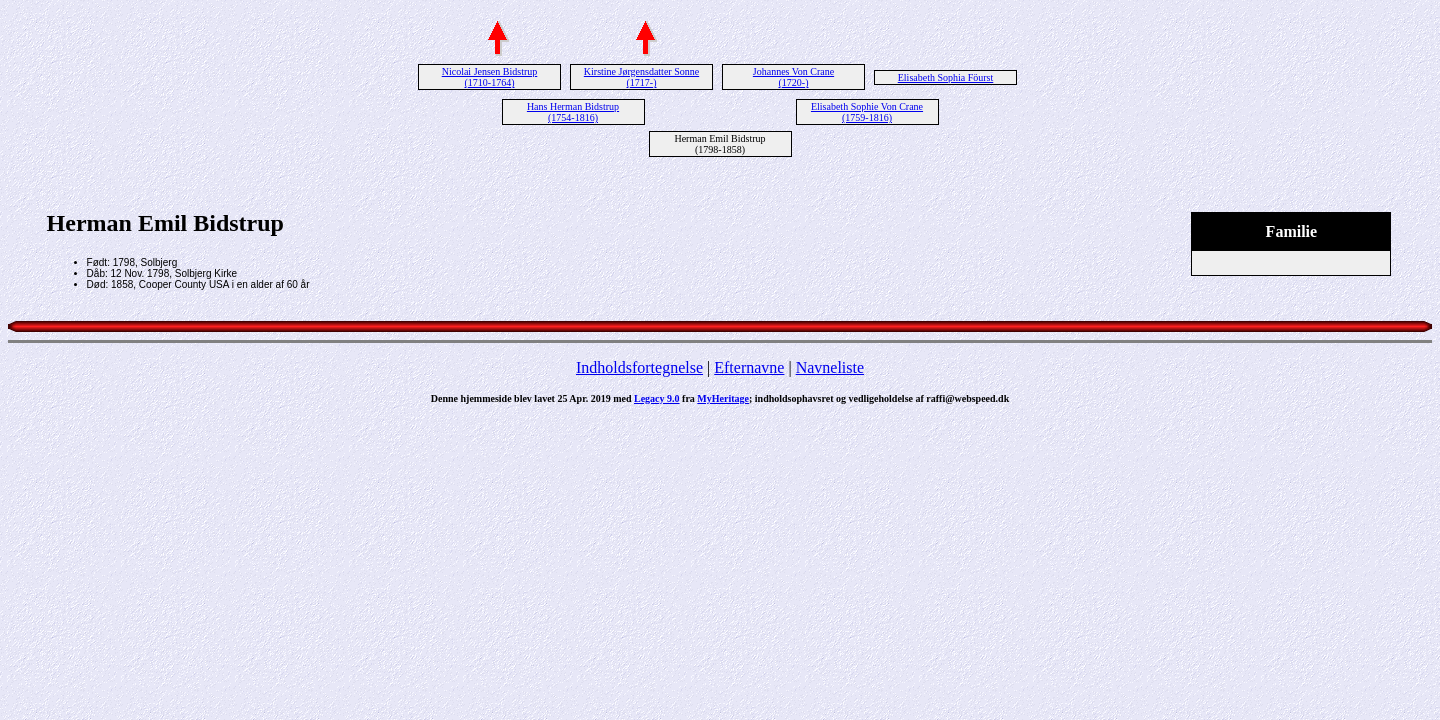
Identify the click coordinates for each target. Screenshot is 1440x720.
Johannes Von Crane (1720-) (793, 77)
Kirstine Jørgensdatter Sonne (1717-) (641, 77)
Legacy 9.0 (657, 398)
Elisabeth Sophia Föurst (946, 77)
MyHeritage (723, 398)
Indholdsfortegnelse (639, 367)
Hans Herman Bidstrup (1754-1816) (573, 112)
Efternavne (749, 367)
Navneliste (830, 367)
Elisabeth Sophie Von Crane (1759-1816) (867, 112)
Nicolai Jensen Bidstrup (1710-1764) (490, 77)
